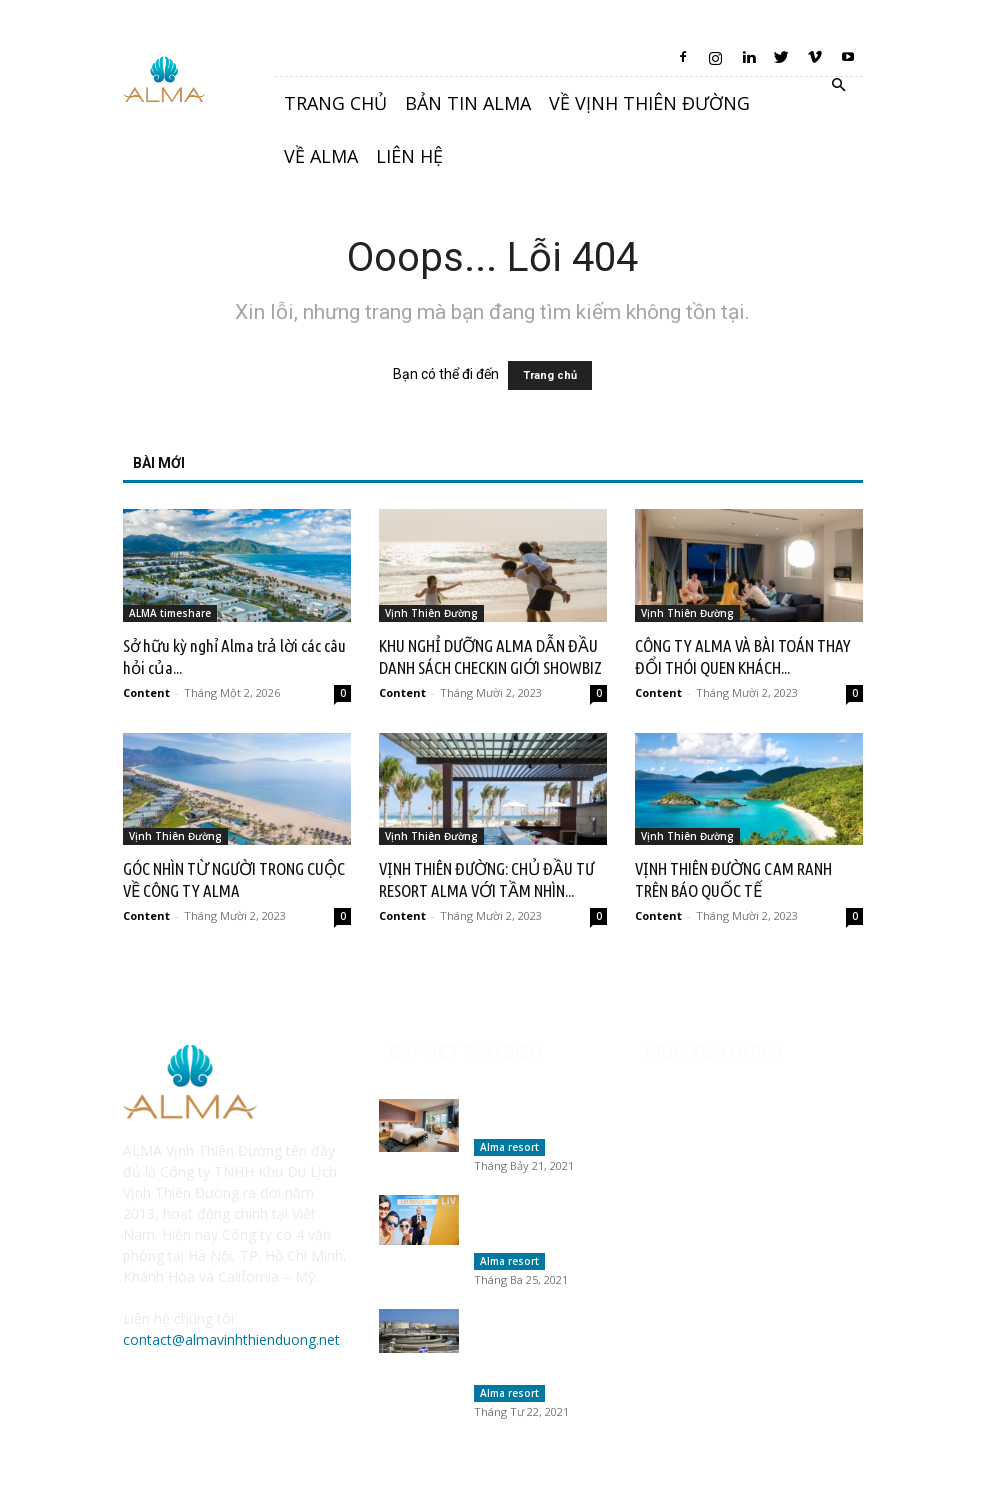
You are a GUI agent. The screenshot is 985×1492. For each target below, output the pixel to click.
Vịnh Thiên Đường (431, 613)
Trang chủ (335, 103)
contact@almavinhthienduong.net (231, 1339)
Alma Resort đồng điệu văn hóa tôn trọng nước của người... (528, 1351)
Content (146, 692)
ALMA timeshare (170, 613)
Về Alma (321, 156)
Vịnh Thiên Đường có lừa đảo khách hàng (537, 1117)
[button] (839, 85)
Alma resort (509, 1147)
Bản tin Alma (468, 103)
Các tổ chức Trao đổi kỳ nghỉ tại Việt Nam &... (537, 1225)
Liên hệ (409, 156)
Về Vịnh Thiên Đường (649, 103)
